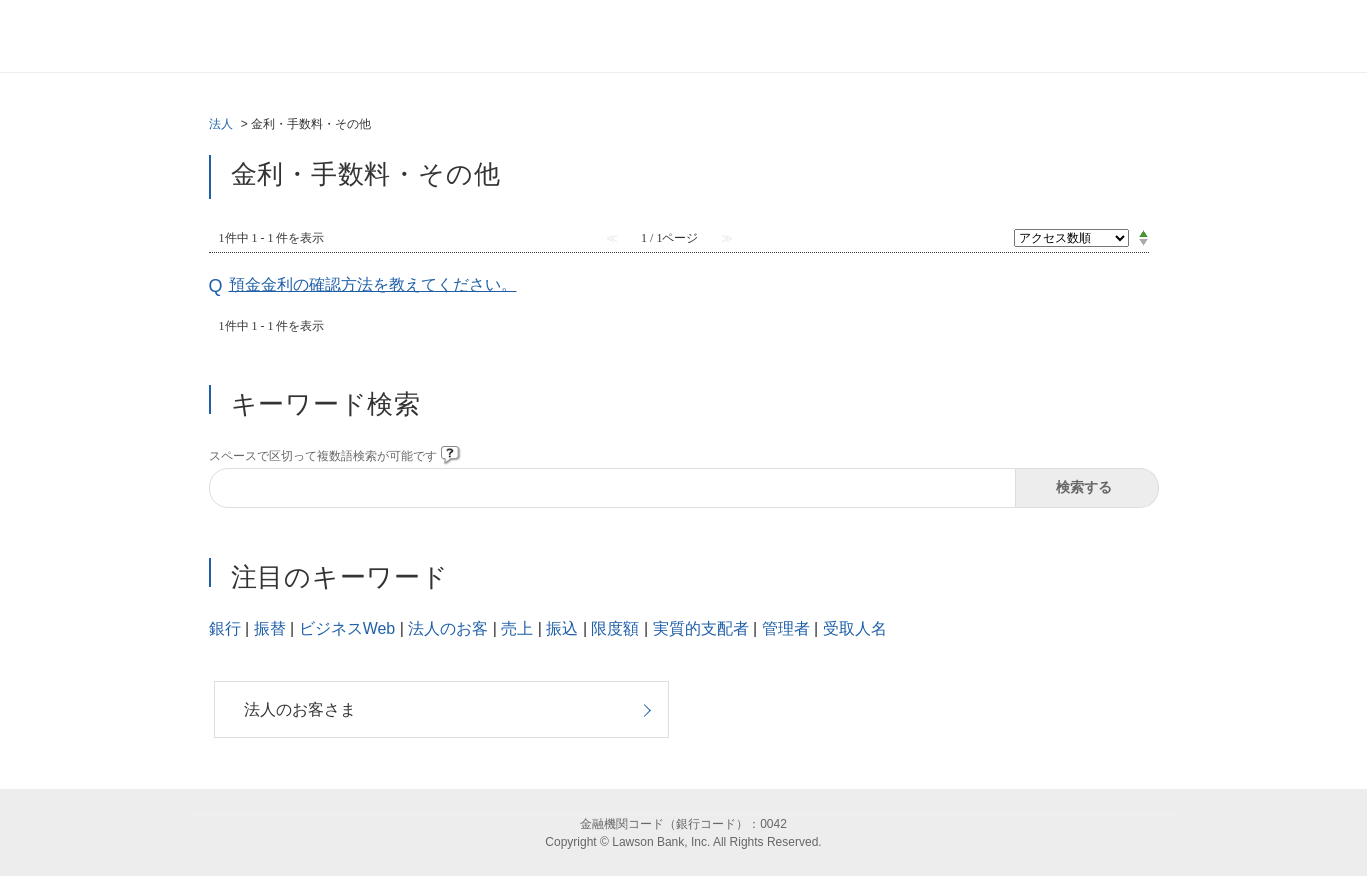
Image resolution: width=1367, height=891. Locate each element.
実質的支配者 (701, 628)
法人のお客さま (300, 709)
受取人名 (855, 628)
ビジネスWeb (347, 628)
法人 (221, 124)
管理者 (786, 628)
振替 (270, 628)
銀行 (225, 628)
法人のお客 (448, 628)
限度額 (615, 628)
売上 (517, 628)
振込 (562, 628)
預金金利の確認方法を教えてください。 (373, 284)
